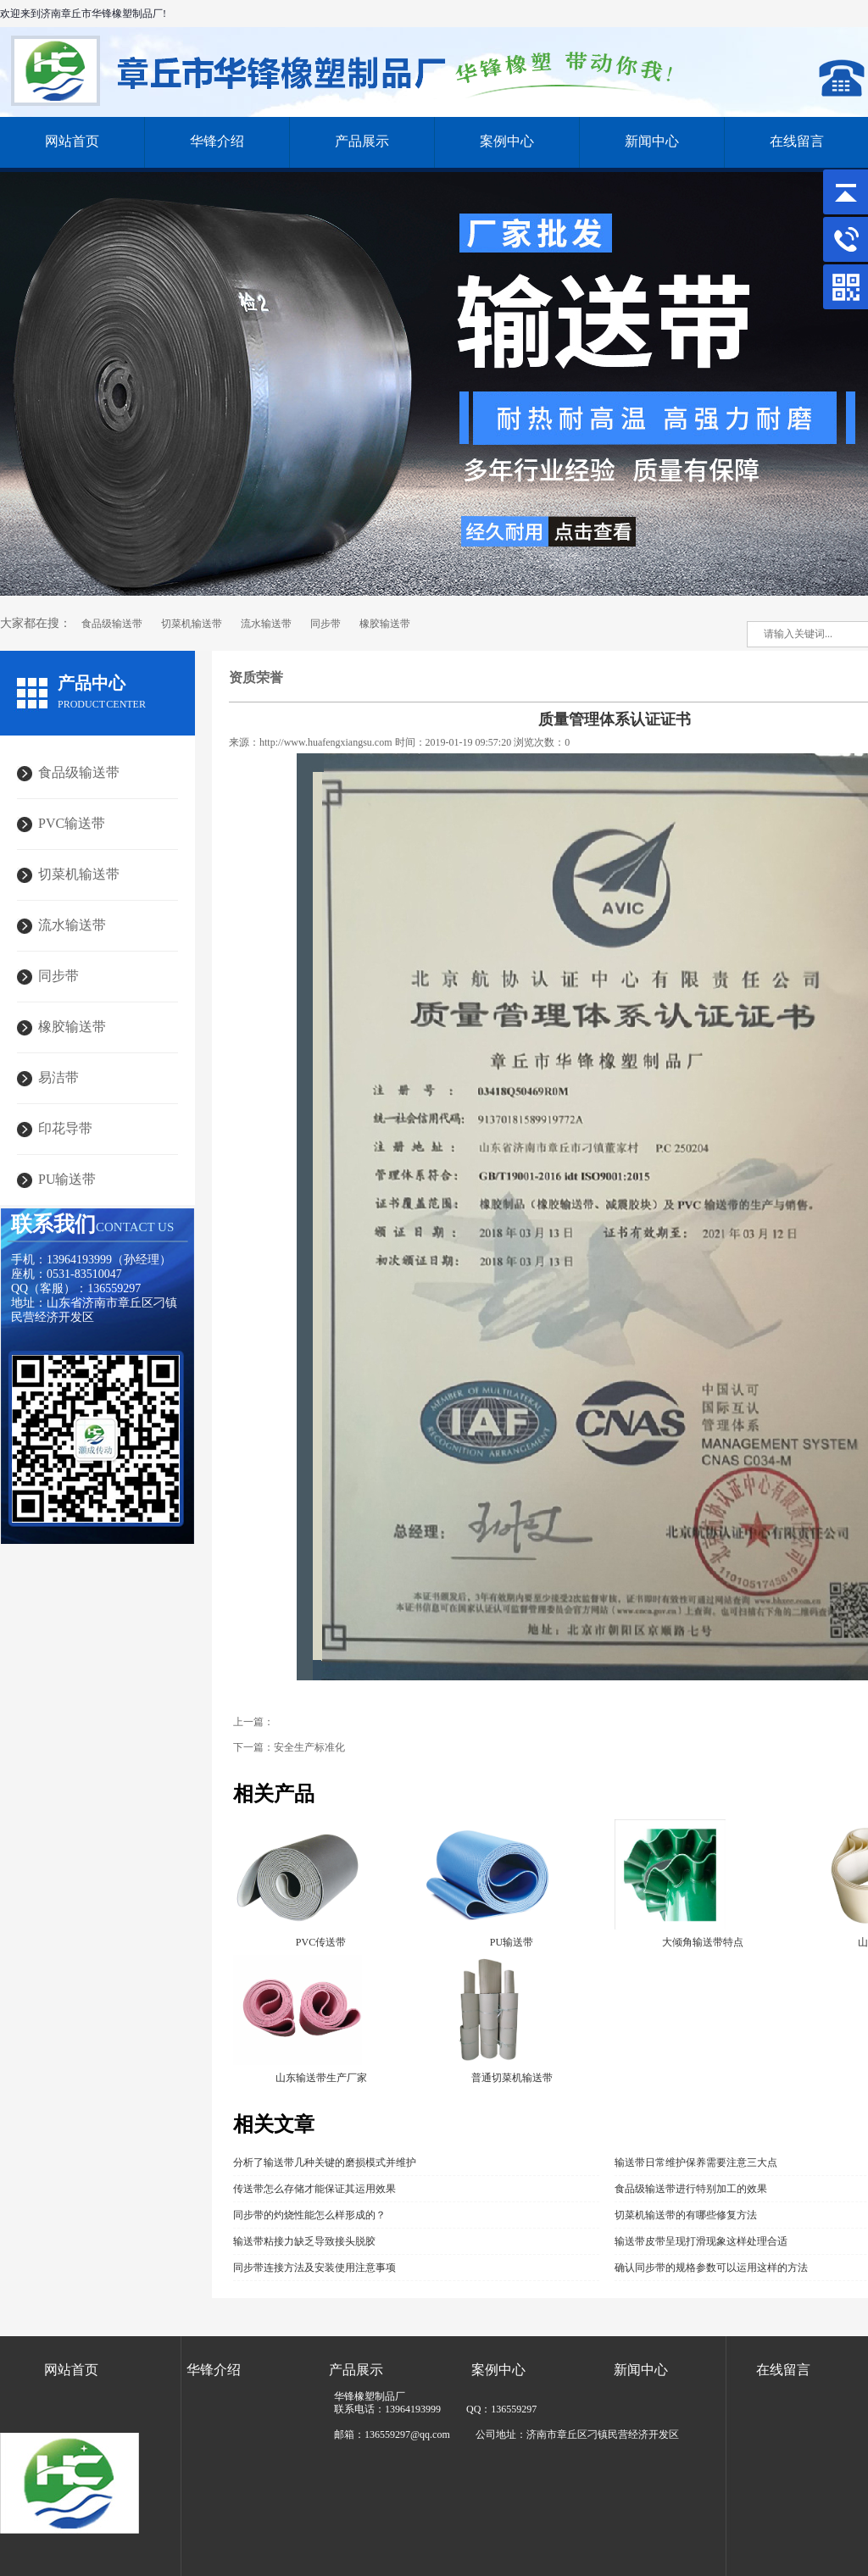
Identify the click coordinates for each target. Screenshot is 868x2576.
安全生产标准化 (309, 1747)
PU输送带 (67, 1179)
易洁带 (58, 1077)
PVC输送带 (71, 823)
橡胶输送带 (384, 624)
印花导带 (65, 1128)
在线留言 (783, 2369)
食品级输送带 (111, 624)
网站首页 (72, 141)
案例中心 (507, 141)
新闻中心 (652, 141)
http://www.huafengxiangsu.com (325, 742)
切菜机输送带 (191, 624)
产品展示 (362, 141)
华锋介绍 (217, 141)
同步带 (325, 624)
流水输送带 (266, 624)
